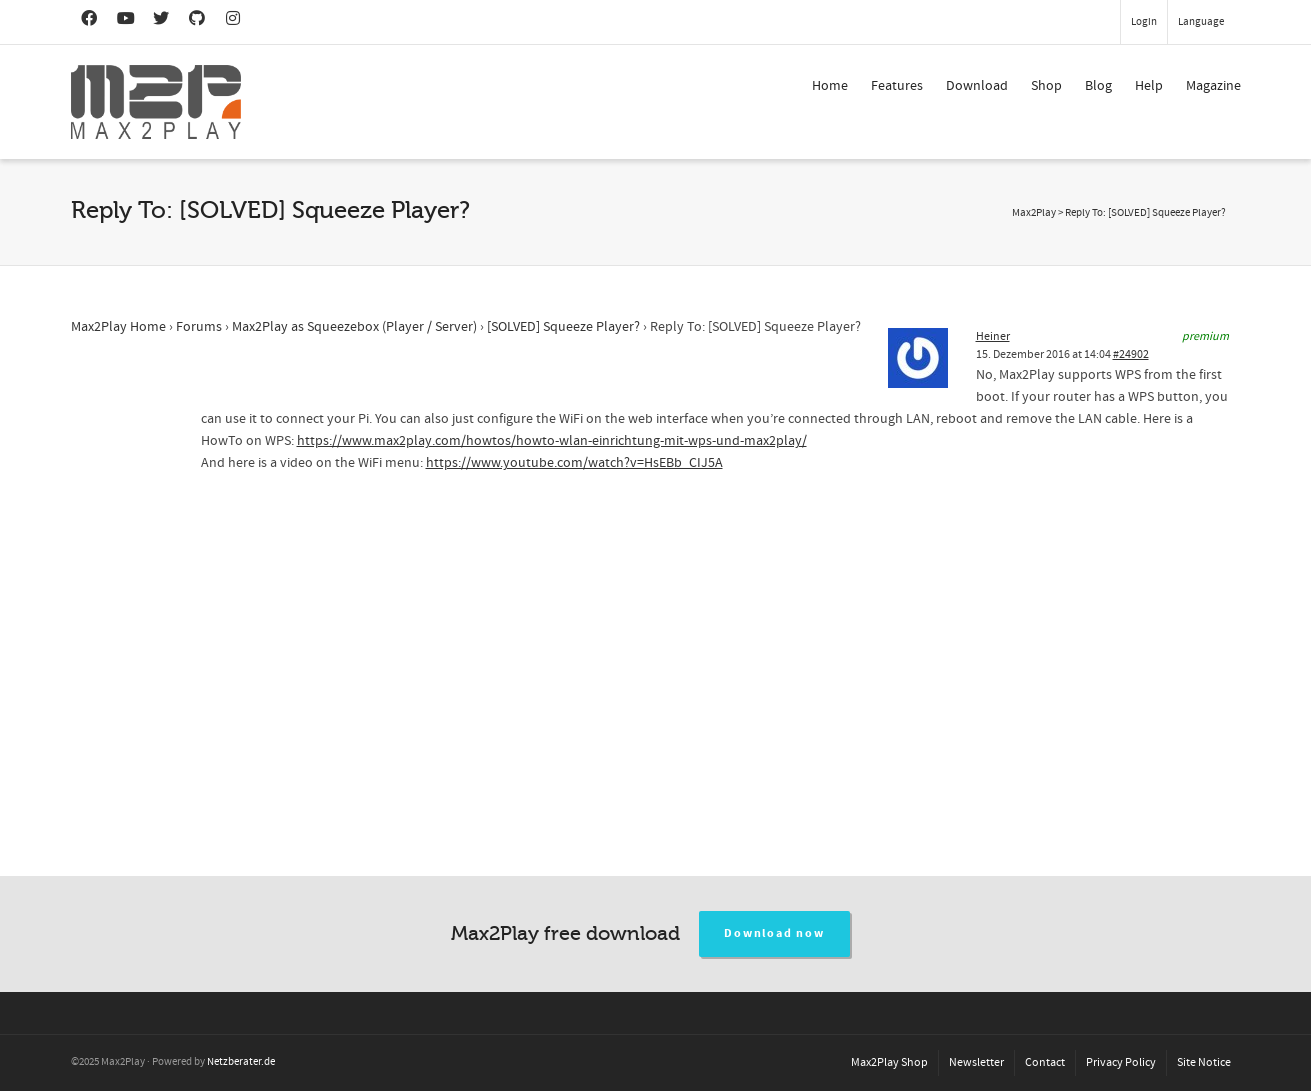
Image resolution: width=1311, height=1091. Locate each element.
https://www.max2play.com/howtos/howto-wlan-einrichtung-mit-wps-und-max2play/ (552, 441)
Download (977, 86)
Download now (774, 933)
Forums (199, 327)
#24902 (1131, 354)
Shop (1046, 86)
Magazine (1213, 86)
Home (830, 86)
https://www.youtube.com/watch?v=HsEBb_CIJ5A (574, 463)
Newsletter (976, 1062)
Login (1144, 22)
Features (897, 86)
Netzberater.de (241, 1062)
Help (1149, 86)
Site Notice (1204, 1062)
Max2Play (1034, 213)
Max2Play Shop (889, 1062)
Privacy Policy (1121, 1062)
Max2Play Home (118, 327)
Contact (1045, 1062)
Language (1201, 22)
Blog (1098, 86)
